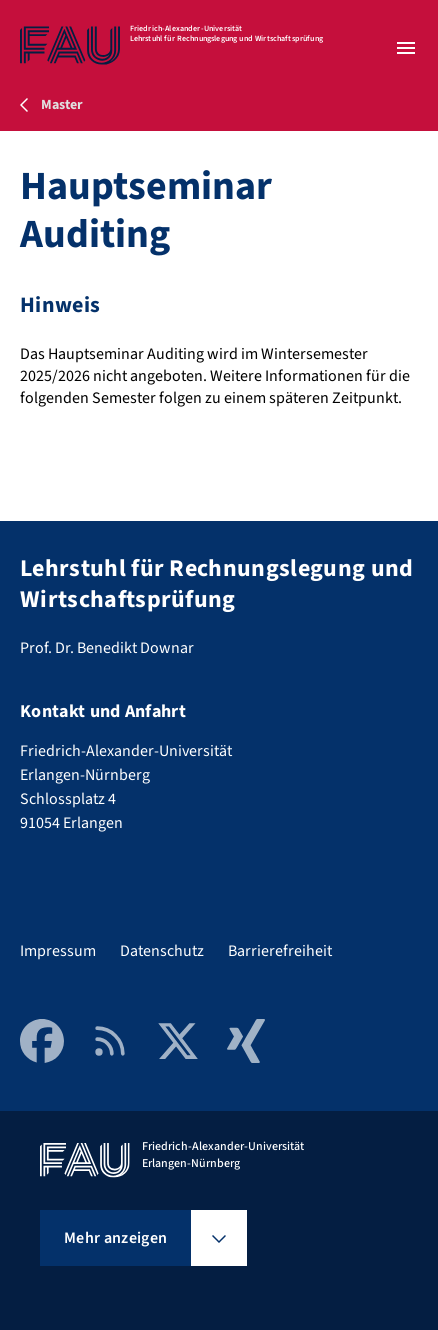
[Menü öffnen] (406, 48)
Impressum (58, 951)
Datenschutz (162, 951)
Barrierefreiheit (280, 951)
